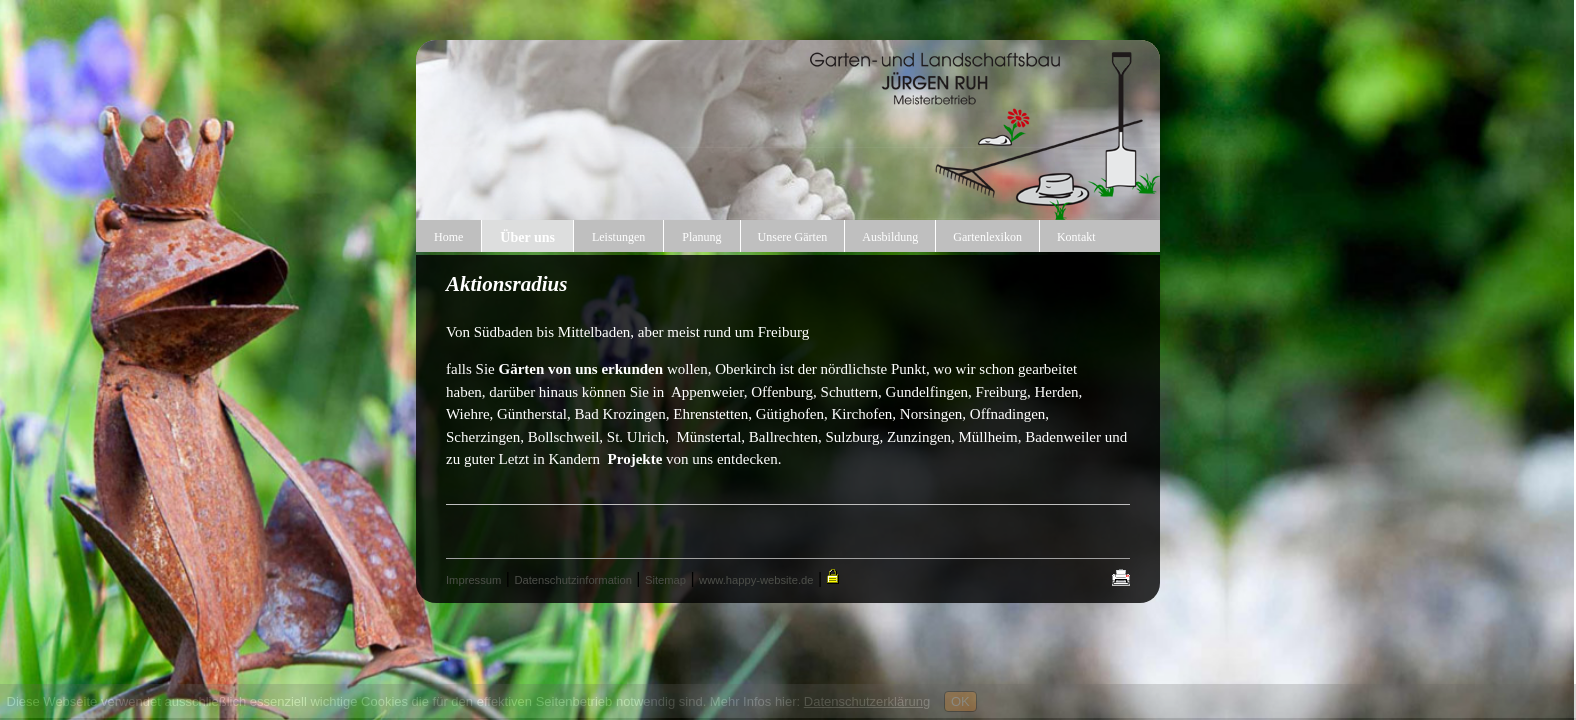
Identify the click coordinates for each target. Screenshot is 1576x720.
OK (960, 701)
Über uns (527, 237)
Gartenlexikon (987, 237)
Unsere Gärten (793, 237)
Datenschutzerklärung (867, 701)
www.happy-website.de (756, 580)
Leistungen (618, 237)
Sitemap (665, 580)
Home (448, 237)
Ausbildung (890, 237)
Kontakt (1076, 237)
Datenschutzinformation (573, 580)
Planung (701, 237)
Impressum (473, 580)
